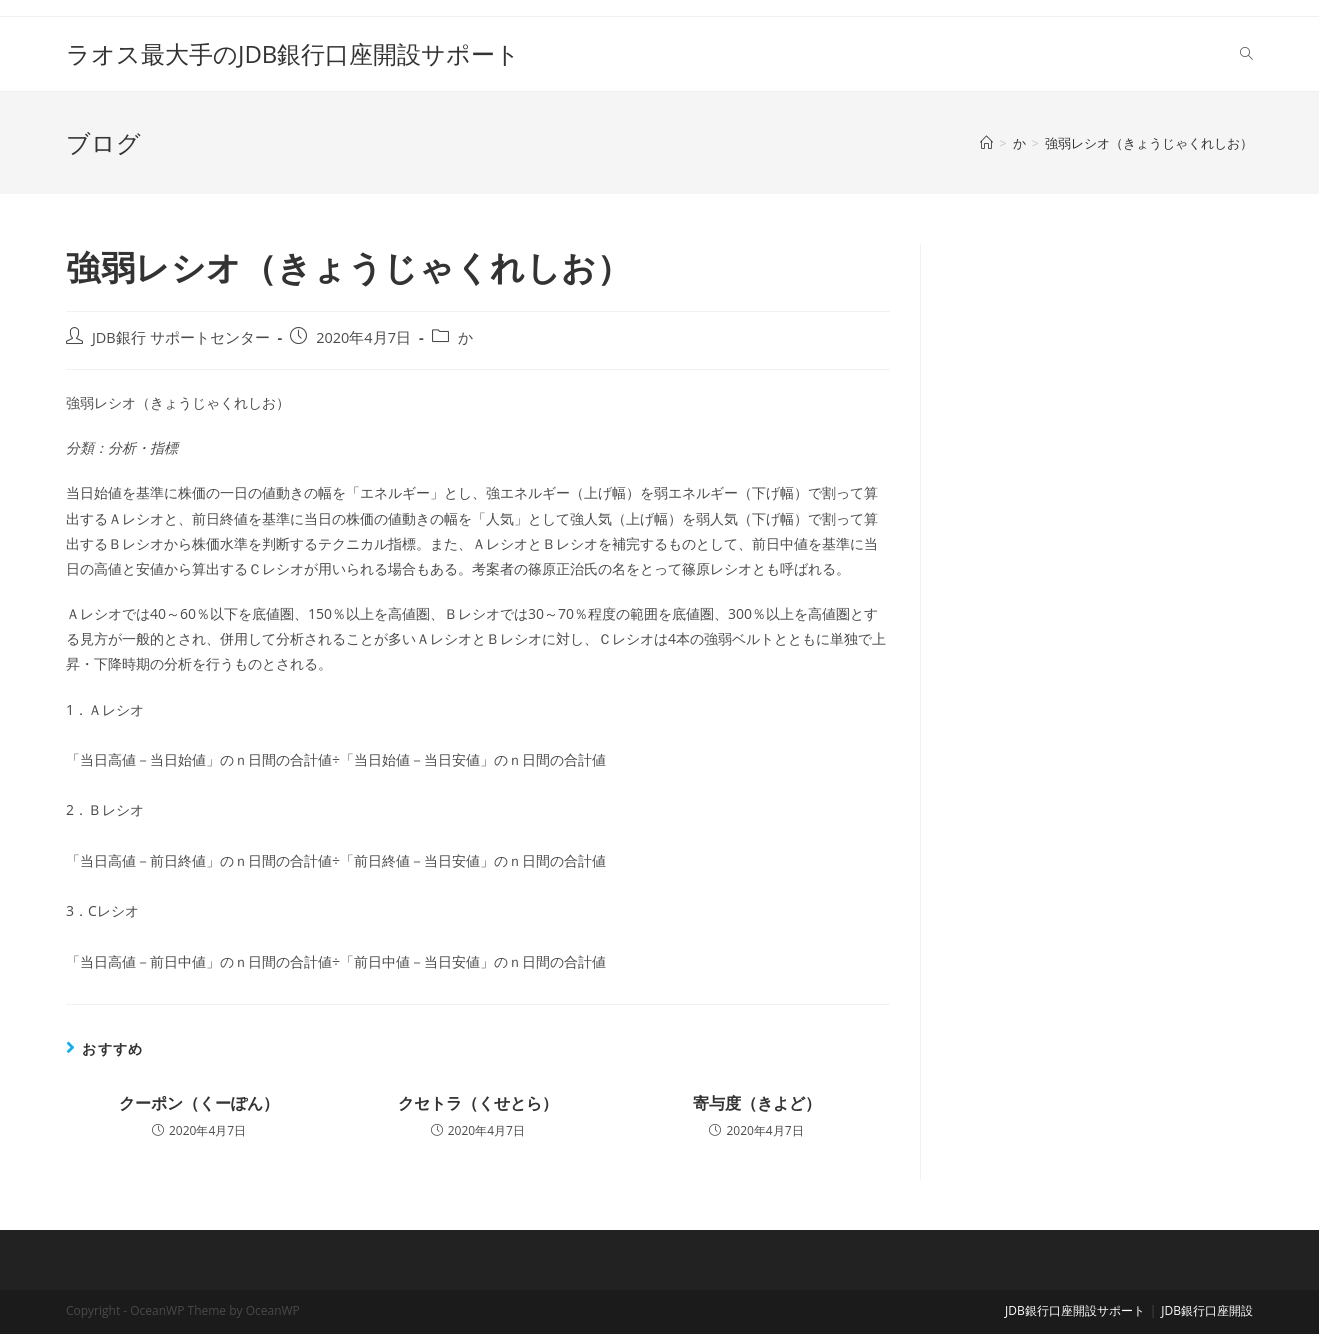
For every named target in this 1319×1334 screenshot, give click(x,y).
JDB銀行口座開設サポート (1075, 1310)
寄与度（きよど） (757, 1103)
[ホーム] (986, 143)
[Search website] (1246, 54)
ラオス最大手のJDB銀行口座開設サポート (293, 53)
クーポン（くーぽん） (199, 1103)
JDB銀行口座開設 (1207, 1310)
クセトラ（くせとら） (478, 1103)
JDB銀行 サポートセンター (181, 337)
